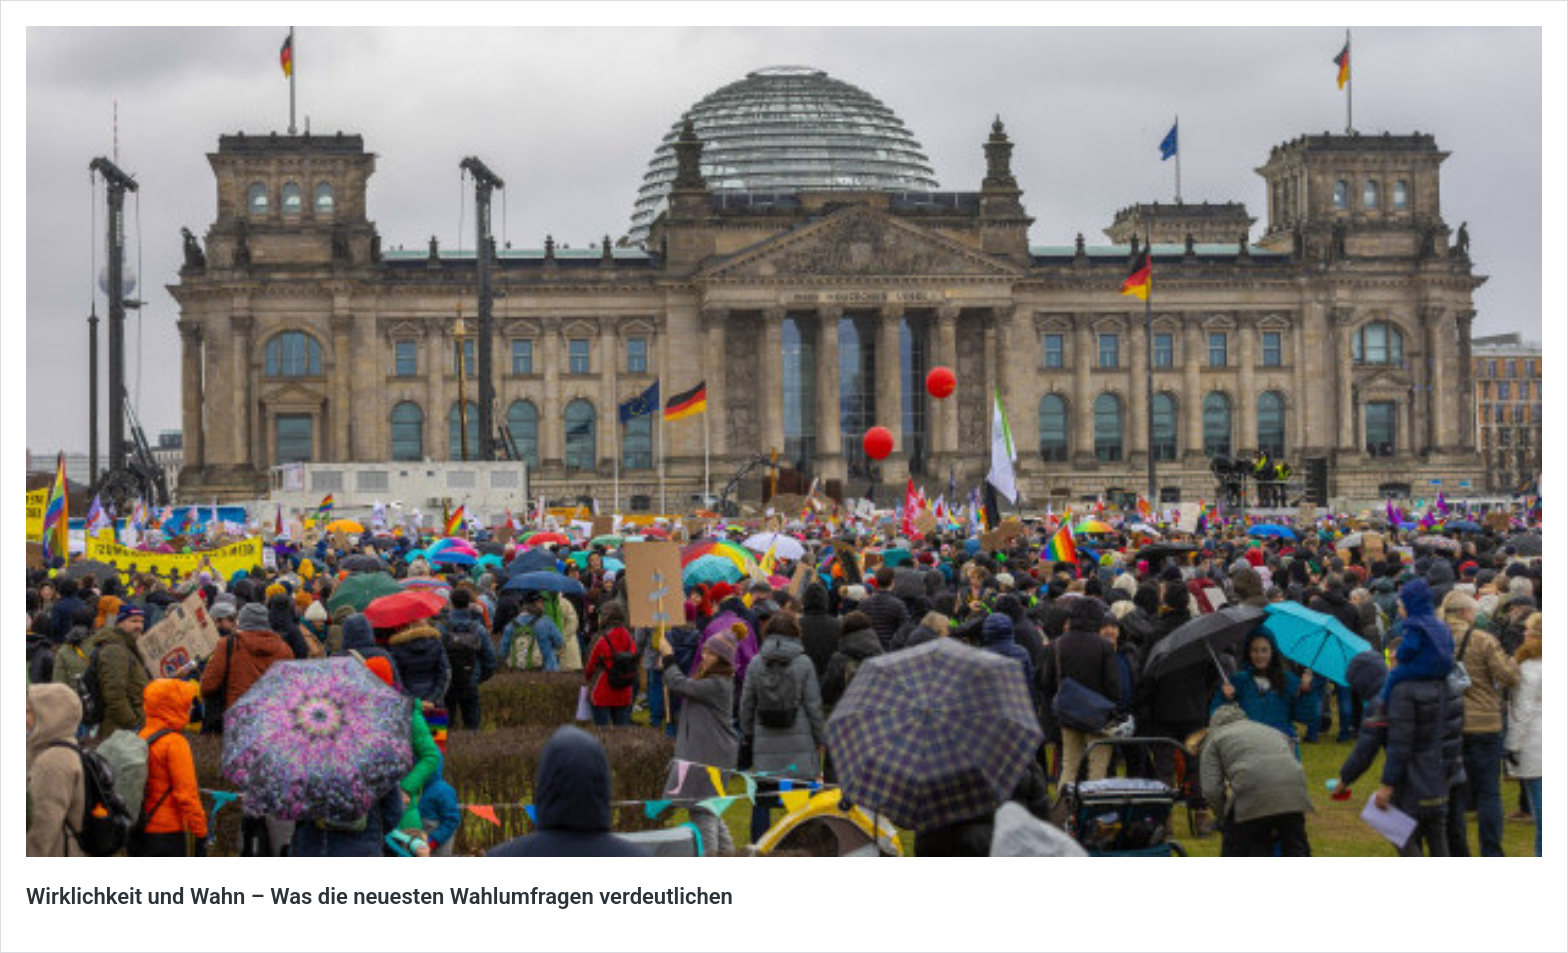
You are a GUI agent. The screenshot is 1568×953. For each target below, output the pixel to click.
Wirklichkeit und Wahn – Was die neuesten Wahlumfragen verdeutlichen (379, 896)
